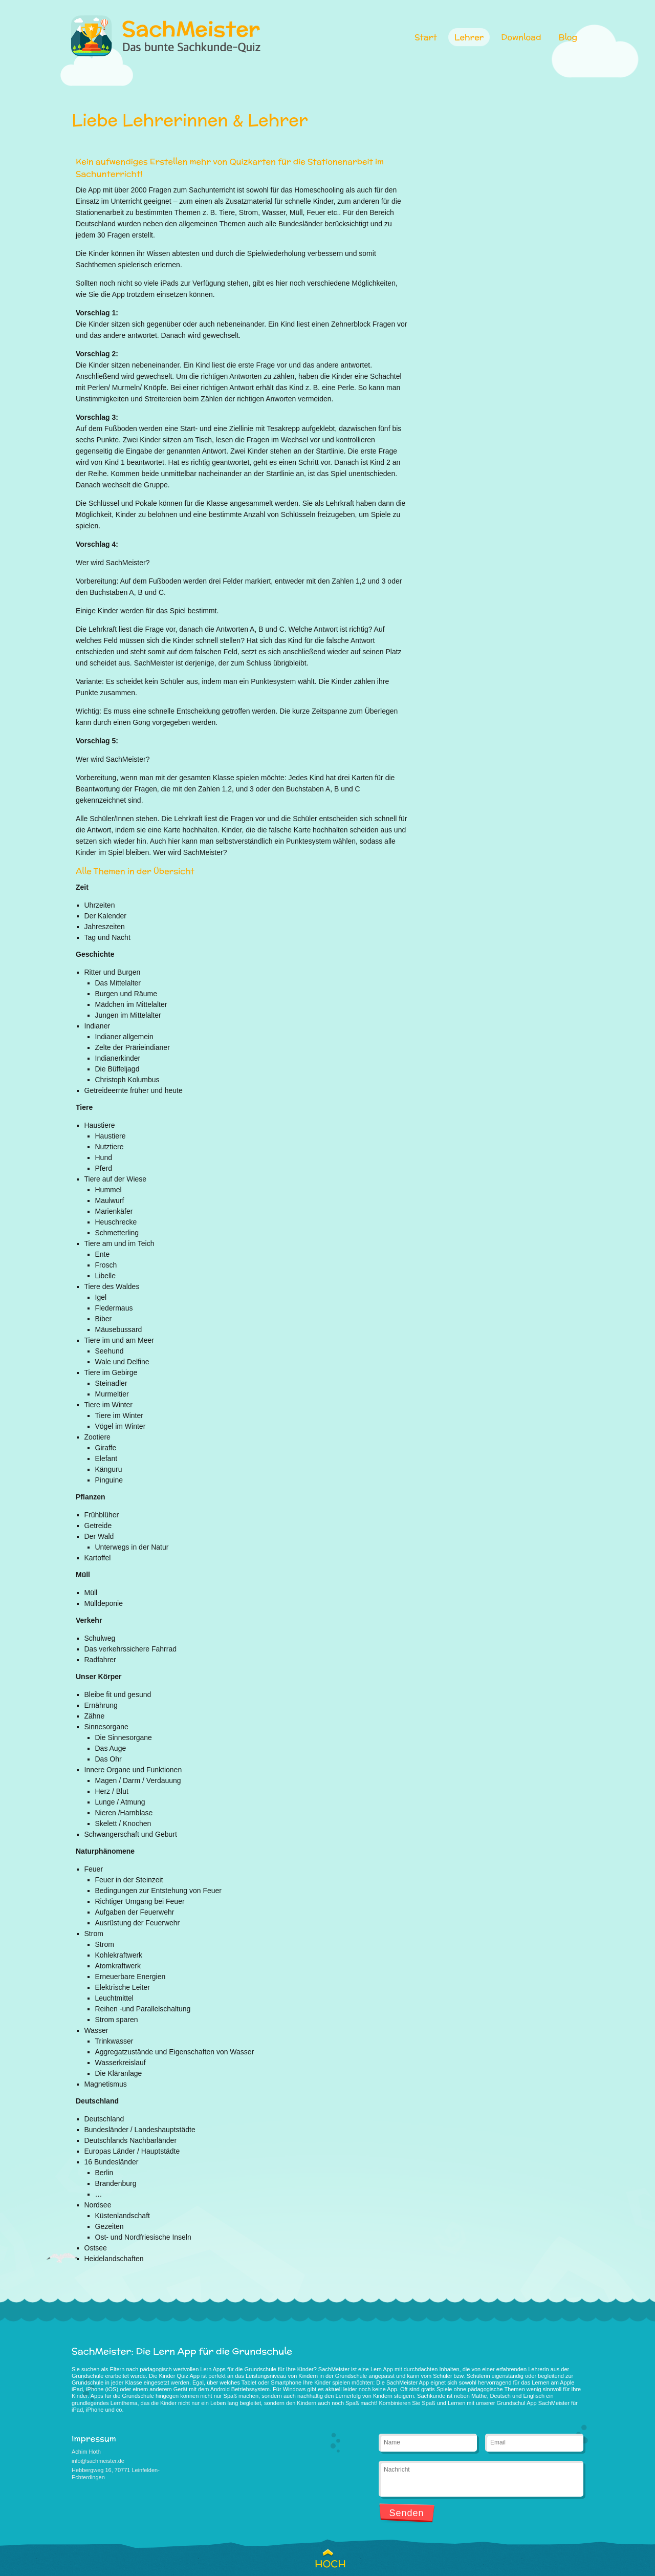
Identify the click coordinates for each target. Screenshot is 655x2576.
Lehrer (469, 37)
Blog (568, 37)
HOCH (327, 2564)
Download (521, 37)
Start (425, 37)
